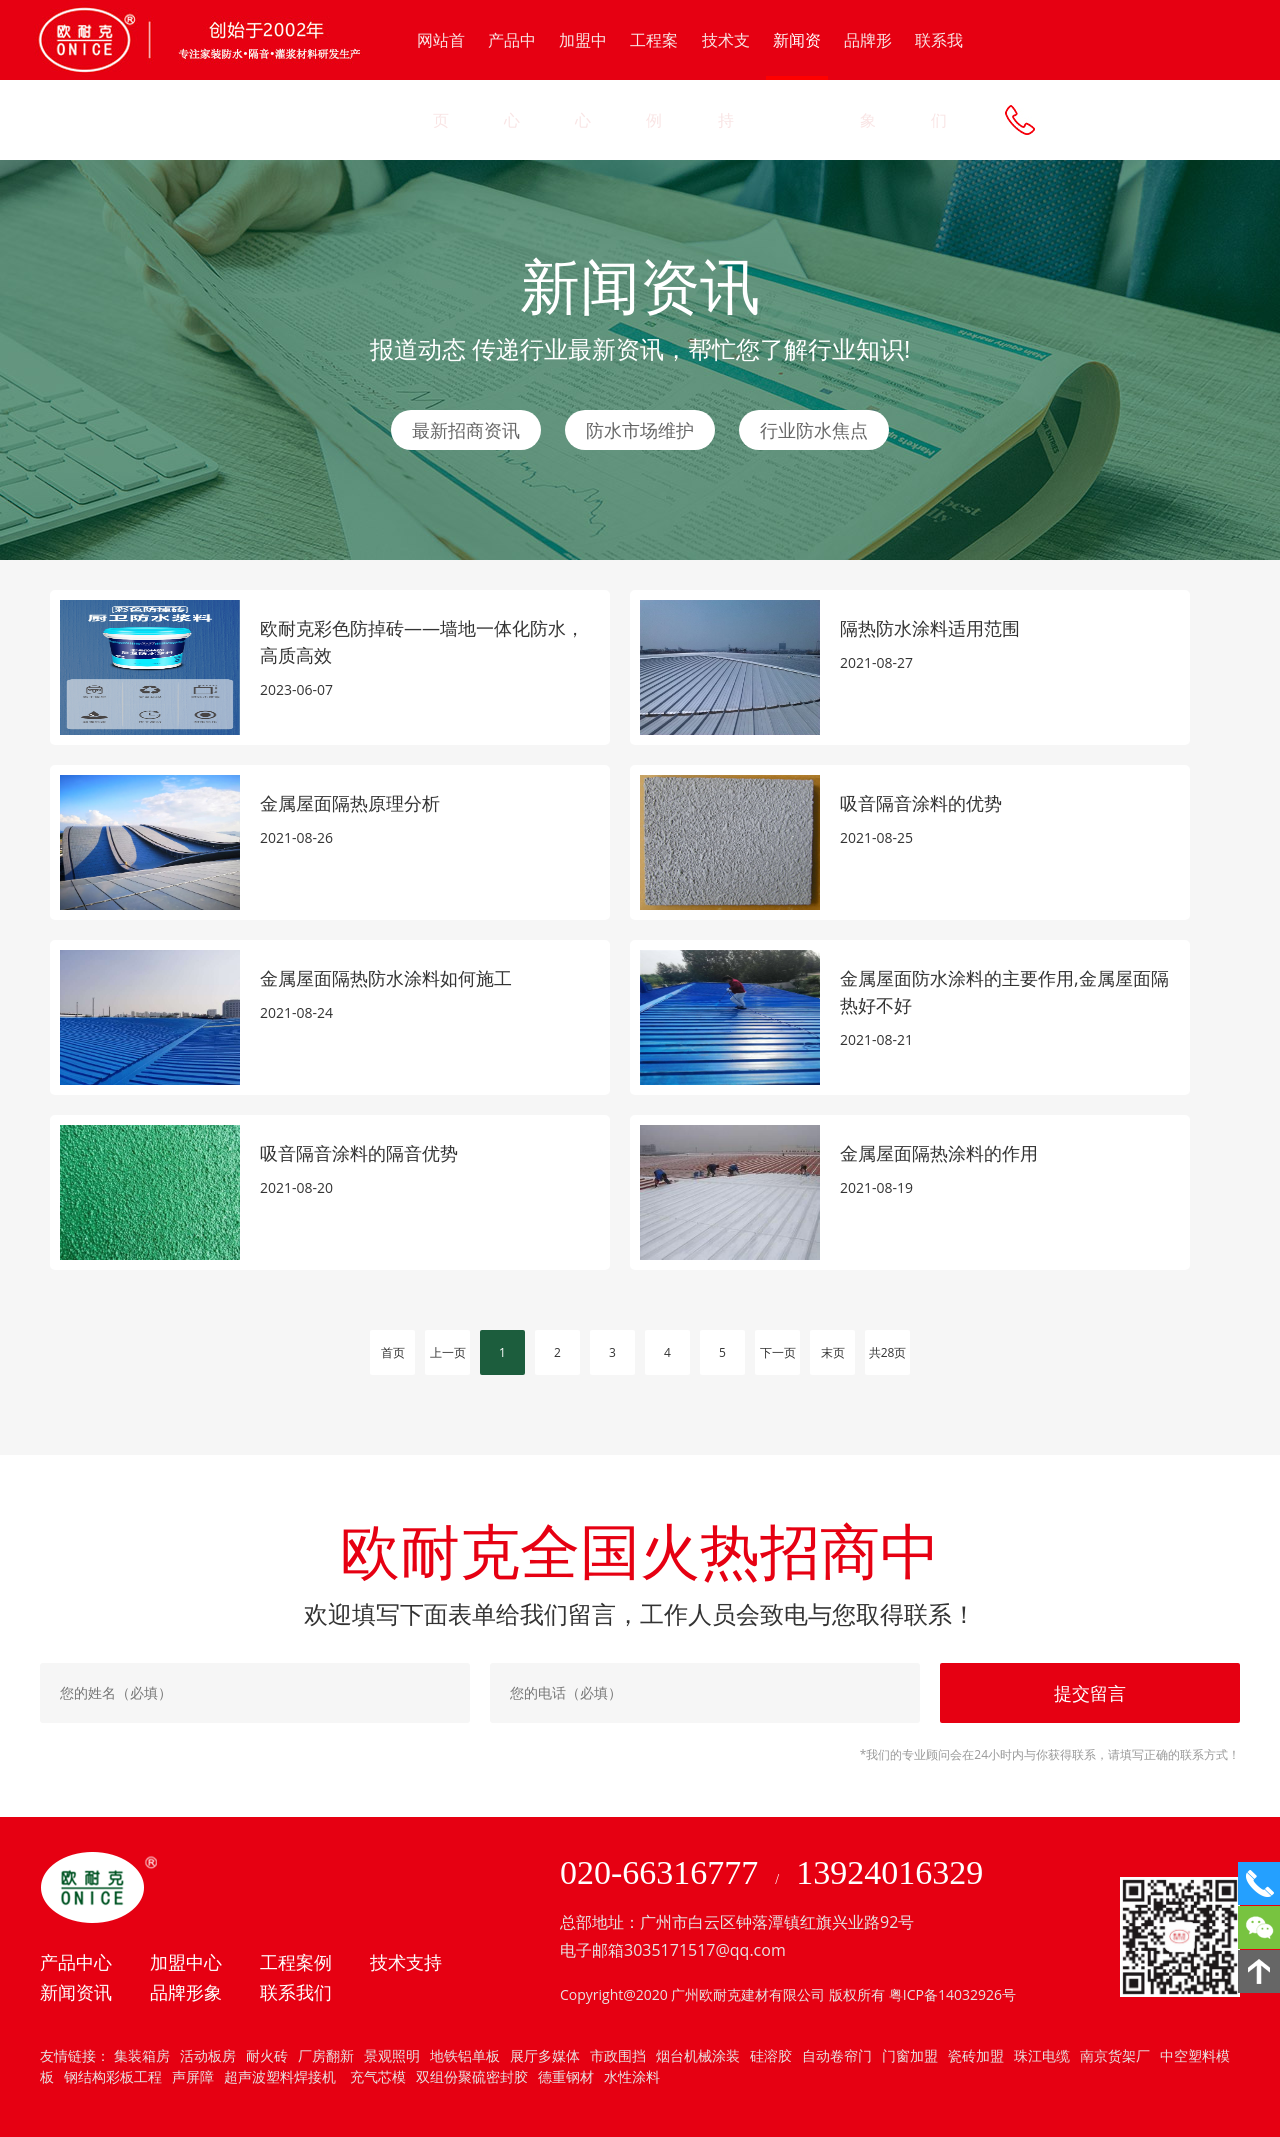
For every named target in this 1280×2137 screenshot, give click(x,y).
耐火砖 (267, 2055)
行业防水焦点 (814, 430)
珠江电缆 (1042, 2055)
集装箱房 (142, 2055)
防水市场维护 (640, 430)
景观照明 (392, 2055)
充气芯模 (376, 2076)
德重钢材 (566, 2076)
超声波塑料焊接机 (280, 2076)
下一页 (778, 1352)
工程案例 (654, 80)
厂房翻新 (326, 2055)
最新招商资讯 (466, 430)
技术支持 (726, 80)
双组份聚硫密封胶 (472, 2076)
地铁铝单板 (465, 2055)
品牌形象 (868, 80)
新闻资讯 (797, 54)
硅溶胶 (771, 2055)
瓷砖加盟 (976, 2055)
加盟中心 (583, 80)
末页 (833, 1352)
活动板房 (208, 2055)
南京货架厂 (1115, 2055)
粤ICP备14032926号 (952, 1994)
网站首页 (441, 80)
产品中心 (512, 80)
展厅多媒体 (545, 2055)
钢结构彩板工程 (113, 2076)
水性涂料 (632, 2076)
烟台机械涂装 (698, 2055)
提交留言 (1090, 1693)
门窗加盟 (910, 2055)
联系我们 (939, 80)
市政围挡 (618, 2055)
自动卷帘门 (837, 2055)
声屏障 (193, 2076)
